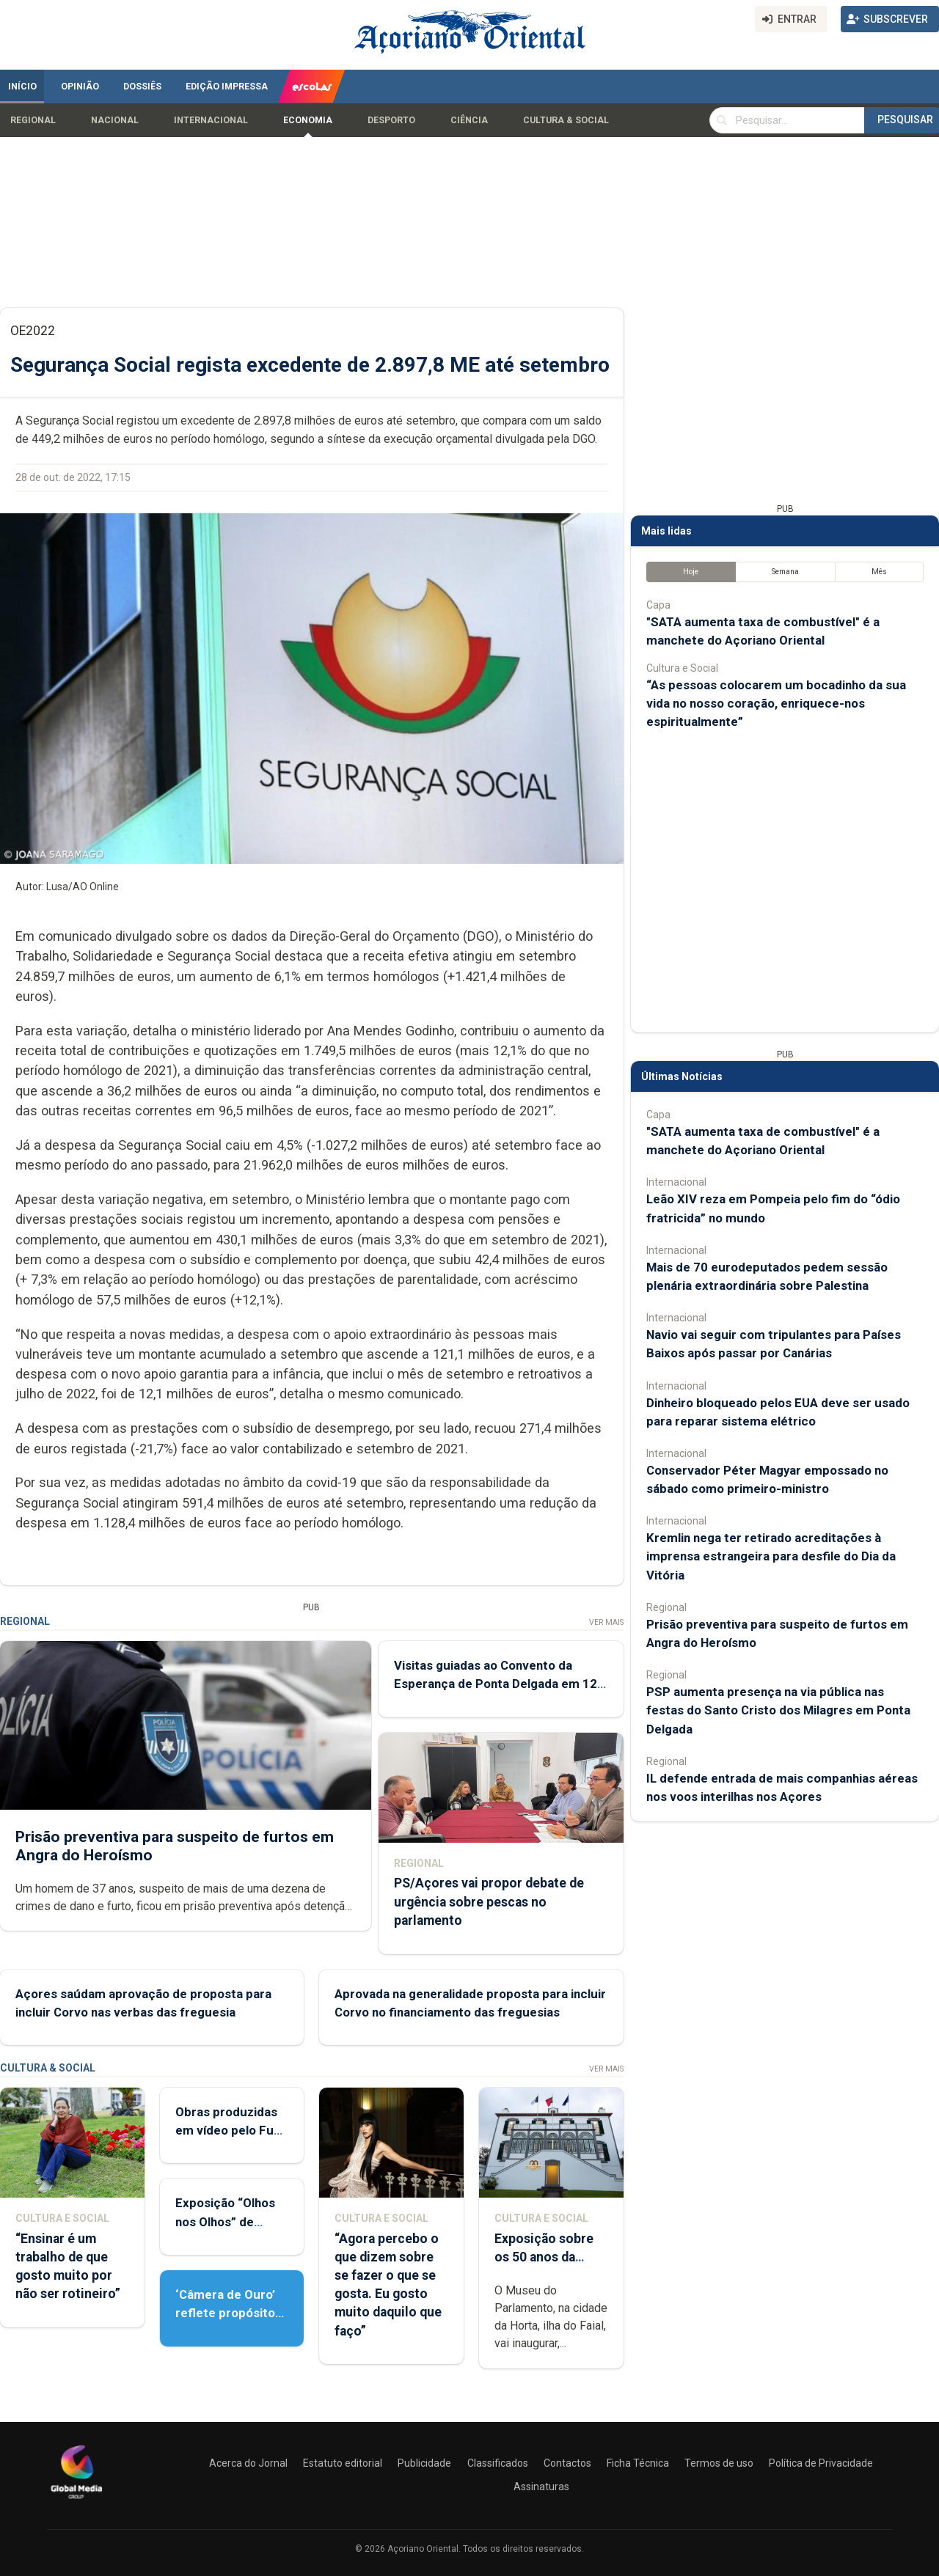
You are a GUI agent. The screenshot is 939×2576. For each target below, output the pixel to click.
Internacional (211, 120)
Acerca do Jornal (248, 2463)
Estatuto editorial (342, 2463)
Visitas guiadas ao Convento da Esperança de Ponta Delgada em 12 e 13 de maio (500, 1683)
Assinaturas (541, 2486)
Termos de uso (718, 2463)
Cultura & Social (566, 120)
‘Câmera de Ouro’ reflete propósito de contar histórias (229, 2312)
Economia (307, 120)
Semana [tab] (785, 571)
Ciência (469, 120)
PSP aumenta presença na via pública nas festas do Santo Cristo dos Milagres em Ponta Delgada (778, 1710)
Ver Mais (606, 1622)
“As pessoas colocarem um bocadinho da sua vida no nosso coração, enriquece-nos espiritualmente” (776, 703)
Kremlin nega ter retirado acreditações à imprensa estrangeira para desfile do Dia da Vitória (771, 1556)
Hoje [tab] (690, 571)
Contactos (567, 2463)
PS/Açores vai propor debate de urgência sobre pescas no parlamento (489, 1901)
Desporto (391, 120)
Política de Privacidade (821, 2463)
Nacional (115, 120)
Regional (33, 120)
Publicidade (424, 2463)
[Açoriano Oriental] (76, 2500)
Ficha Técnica (638, 2463)
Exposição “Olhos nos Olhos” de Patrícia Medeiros (226, 2221)
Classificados (497, 2463)
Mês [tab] (879, 571)
